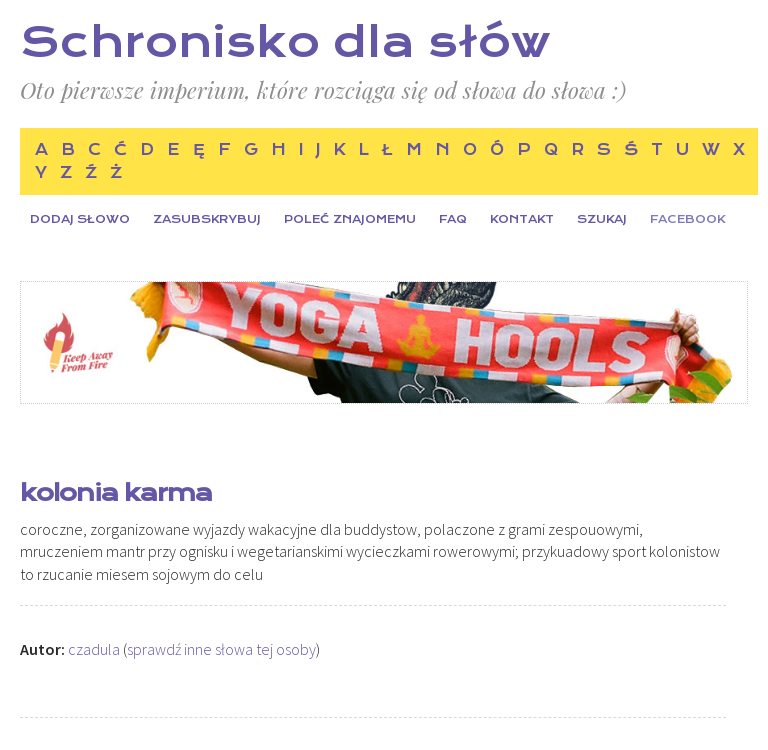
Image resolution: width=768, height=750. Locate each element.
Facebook (687, 219)
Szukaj (602, 219)
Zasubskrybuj (207, 219)
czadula (94, 649)
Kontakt (522, 219)
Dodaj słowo (80, 219)
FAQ (453, 219)
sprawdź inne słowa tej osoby (221, 649)
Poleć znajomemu (350, 219)
